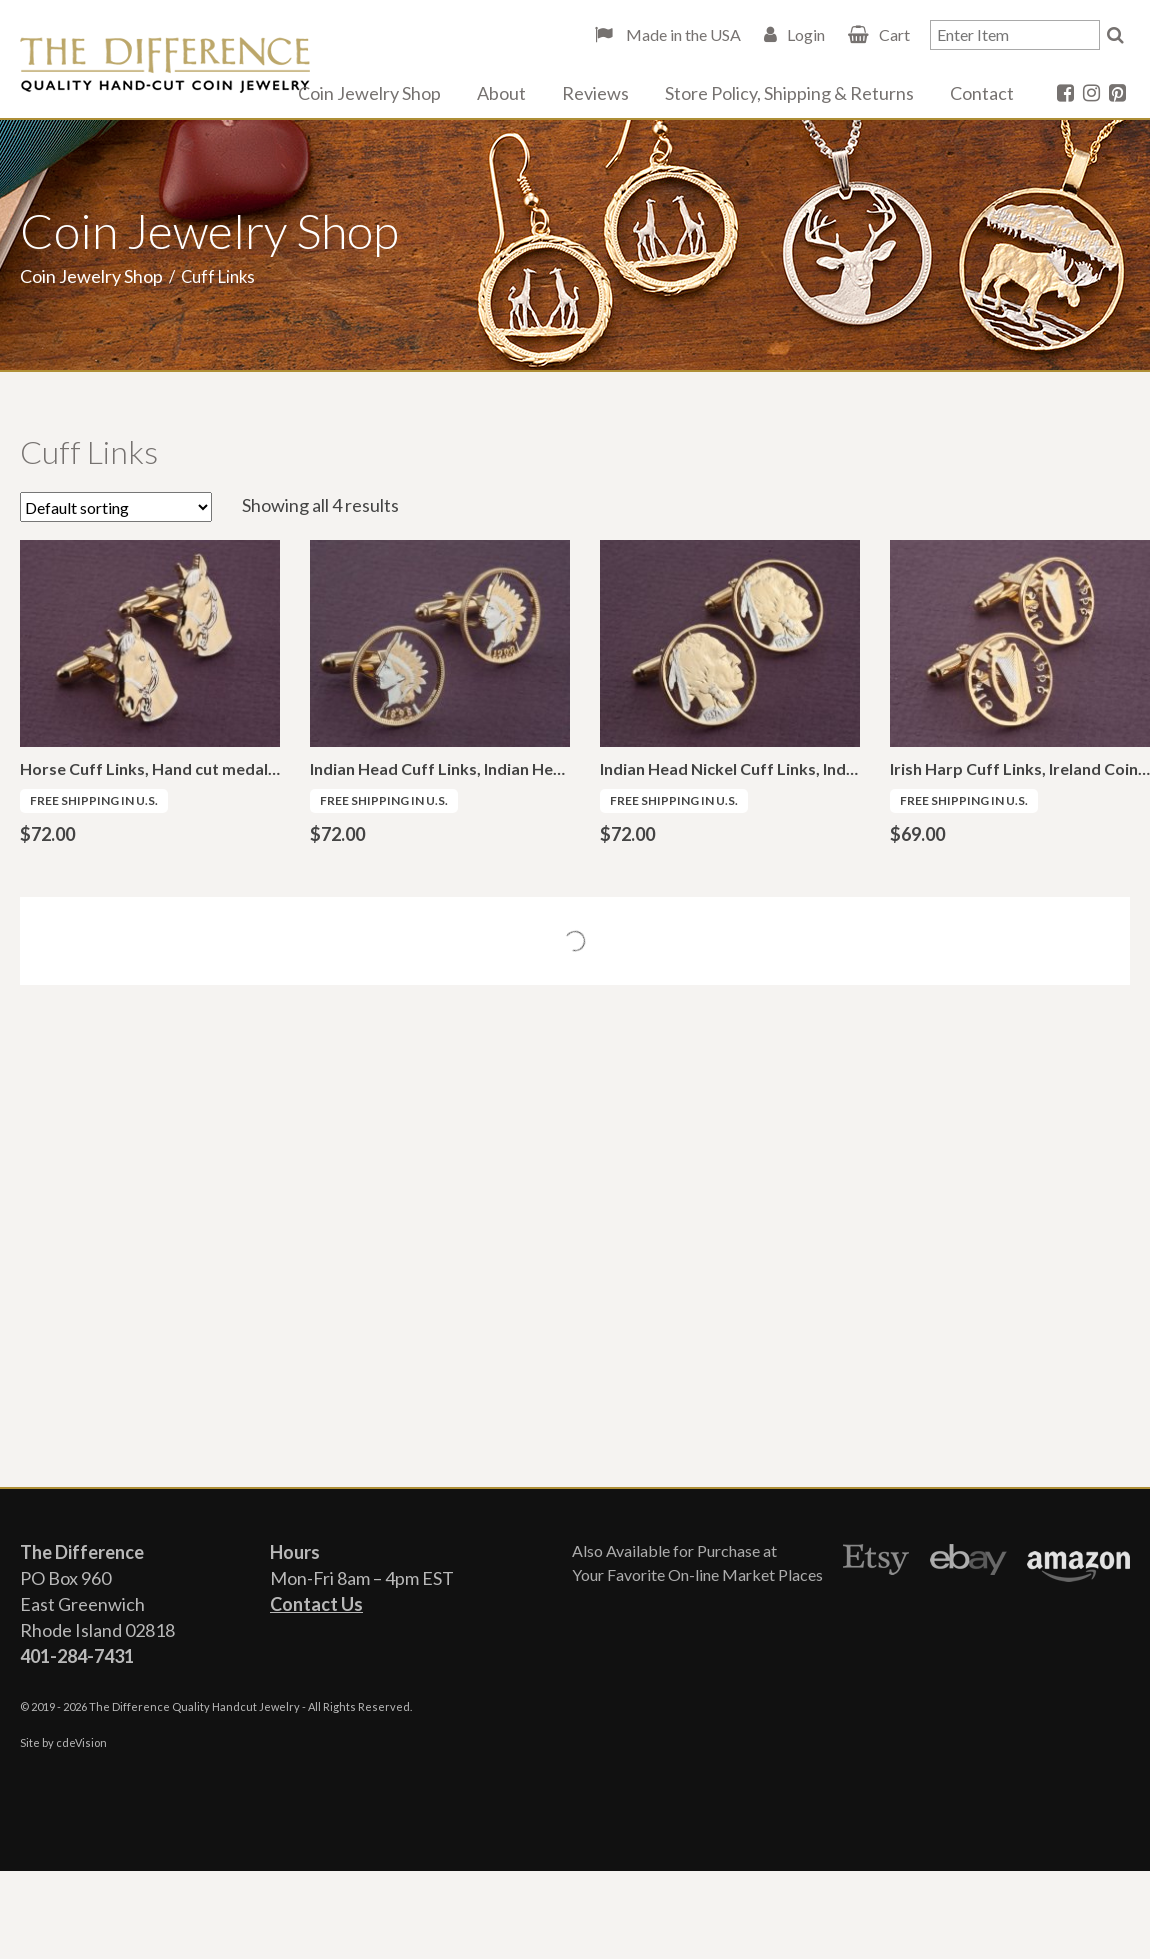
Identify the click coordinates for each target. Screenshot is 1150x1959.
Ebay (968, 1563)
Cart (894, 34)
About (501, 93)
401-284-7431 (77, 1656)
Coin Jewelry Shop (369, 93)
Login (806, 34)
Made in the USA (682, 34)
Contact (982, 93)
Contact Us (316, 1604)
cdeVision (81, 1742)
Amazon (1078, 1563)
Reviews (595, 93)
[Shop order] (116, 507)
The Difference (165, 65)
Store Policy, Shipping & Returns (789, 93)
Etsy (876, 1563)
